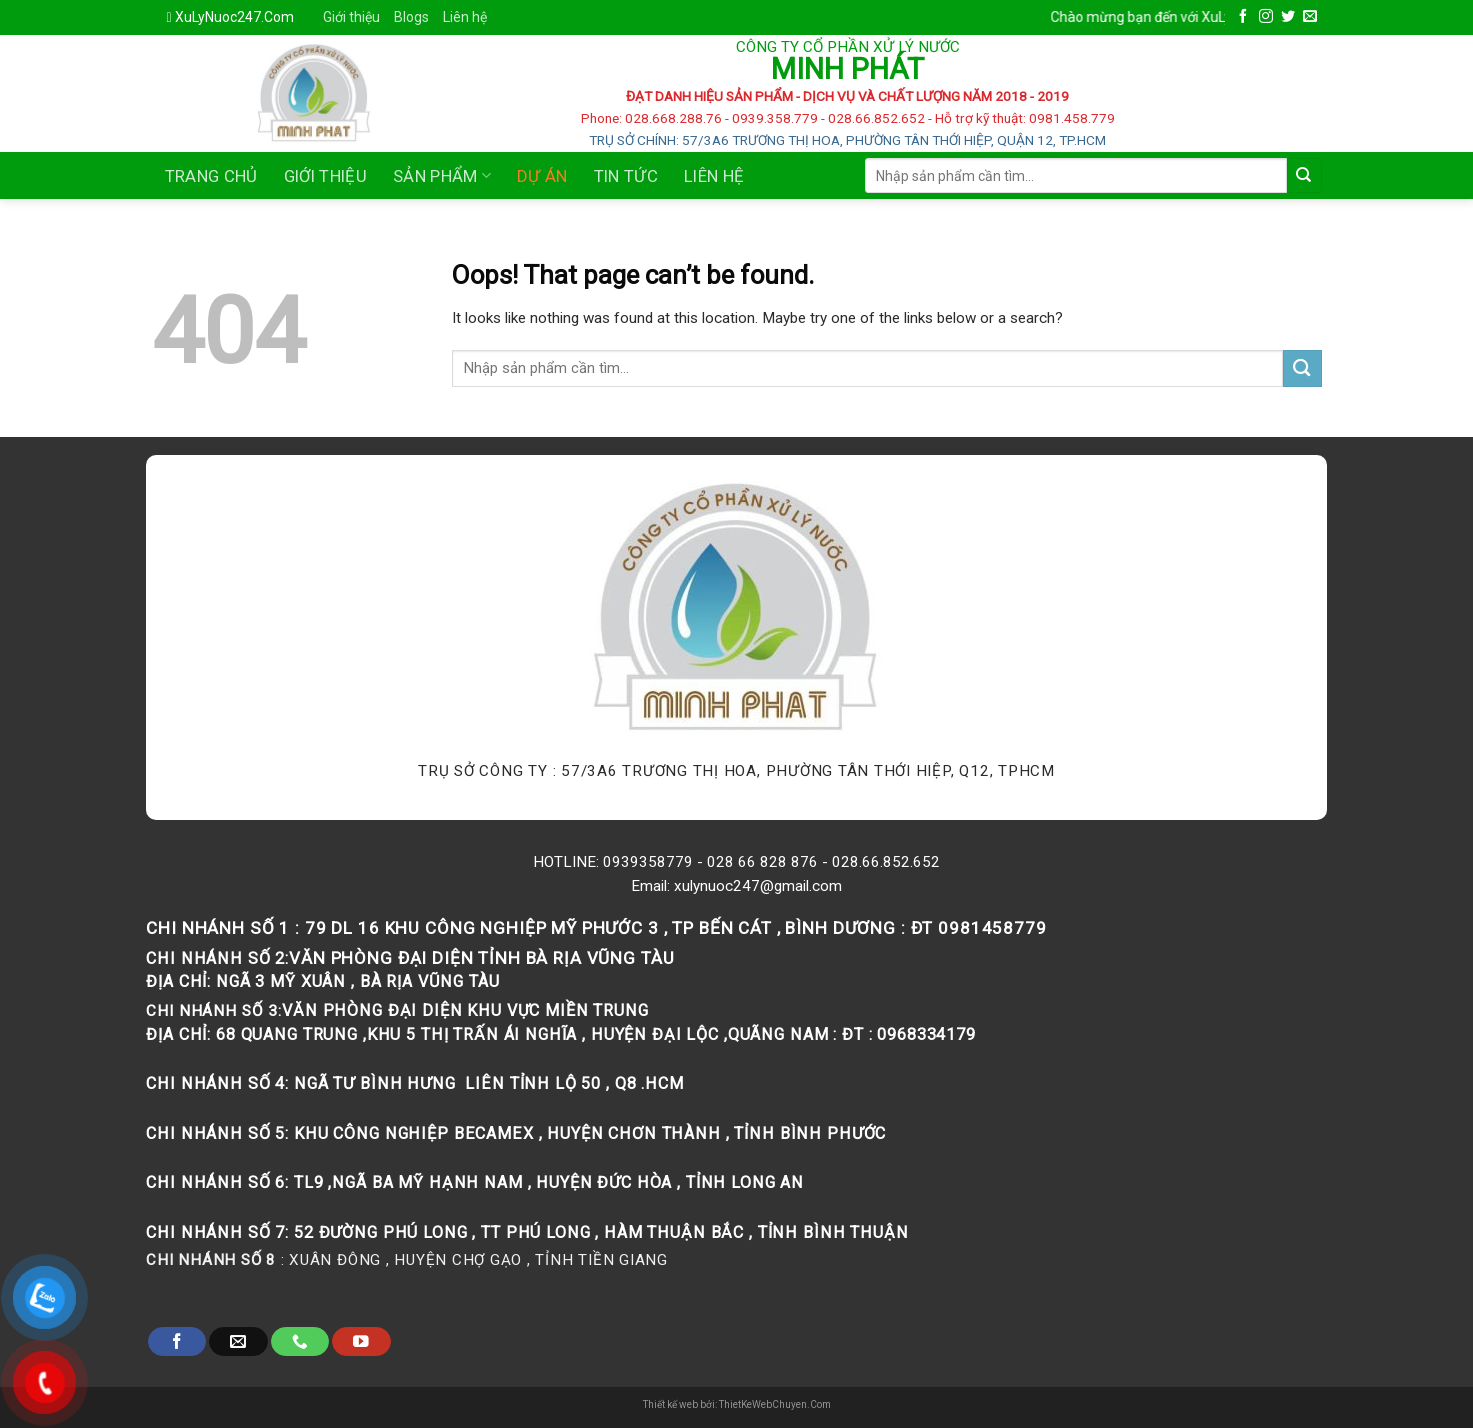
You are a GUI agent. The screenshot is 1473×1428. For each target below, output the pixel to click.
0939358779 (648, 862)
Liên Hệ (714, 176)
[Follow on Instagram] (1266, 17)
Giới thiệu (351, 17)
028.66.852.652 (886, 862)
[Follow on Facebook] (1243, 17)
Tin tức (626, 176)
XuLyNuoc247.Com (234, 17)
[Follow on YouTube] (361, 1341)
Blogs (411, 17)
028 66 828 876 (762, 862)
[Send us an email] (1310, 17)
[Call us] (300, 1341)
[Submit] (1304, 175)
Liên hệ (465, 17)
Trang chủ (211, 176)
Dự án (542, 176)
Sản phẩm (442, 176)
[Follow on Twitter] (1288, 17)
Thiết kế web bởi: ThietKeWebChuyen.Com (737, 1404)
